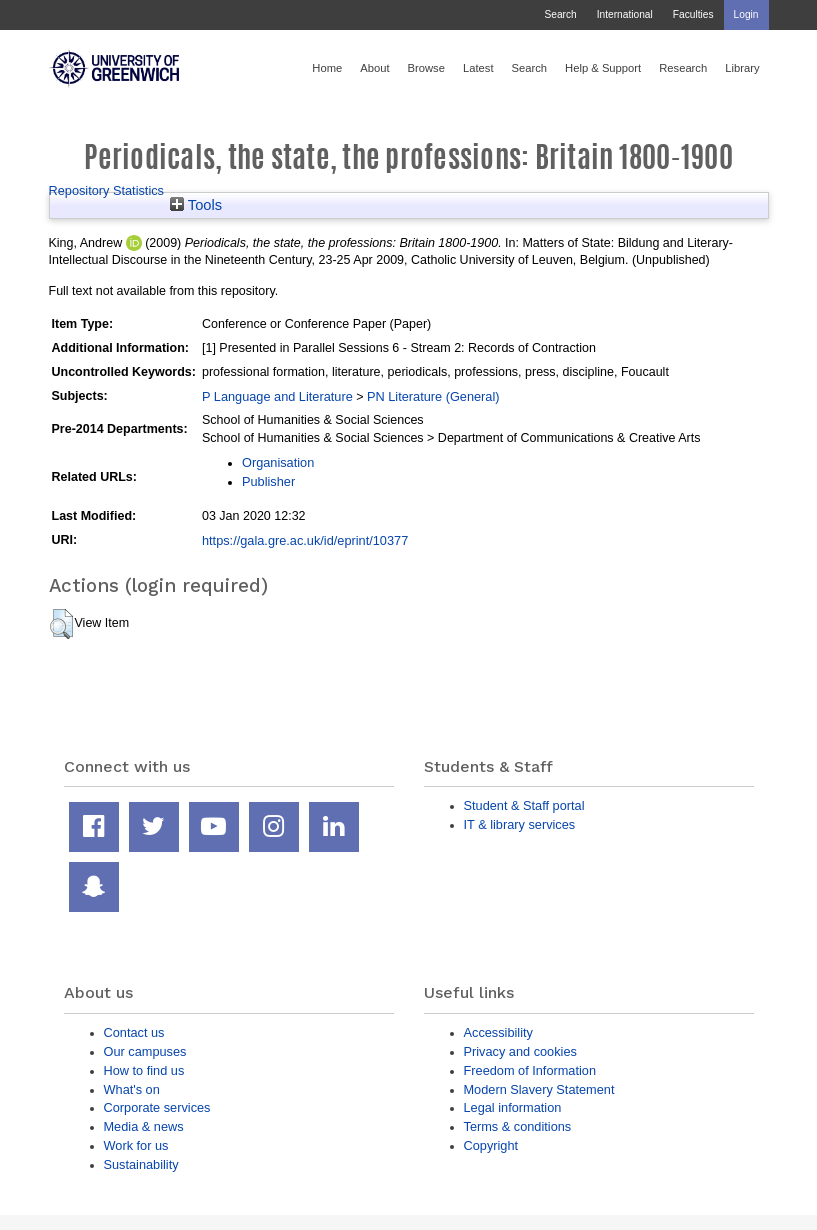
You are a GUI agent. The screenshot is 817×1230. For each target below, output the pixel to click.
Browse (426, 68)
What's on (132, 1089)
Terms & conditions (518, 1126)
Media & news (144, 1126)
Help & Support (603, 68)
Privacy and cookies (520, 1051)
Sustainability (141, 1164)
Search (560, 14)
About (374, 68)
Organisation (278, 462)
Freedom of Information (530, 1070)
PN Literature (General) (433, 396)
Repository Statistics (107, 190)
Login (746, 14)
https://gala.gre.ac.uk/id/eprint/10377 (305, 540)
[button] (61, 624)
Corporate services (157, 1107)
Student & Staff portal (524, 805)
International (625, 14)
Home (327, 68)
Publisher (268, 481)
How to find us (144, 1070)
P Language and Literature (277, 396)
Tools (196, 205)
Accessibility (498, 1032)
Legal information (513, 1107)
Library (742, 68)
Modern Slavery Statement (539, 1089)
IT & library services (520, 824)
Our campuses (145, 1051)
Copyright (491, 1145)
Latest (478, 68)
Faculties (693, 14)
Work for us (136, 1145)
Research (683, 68)
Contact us (134, 1032)
